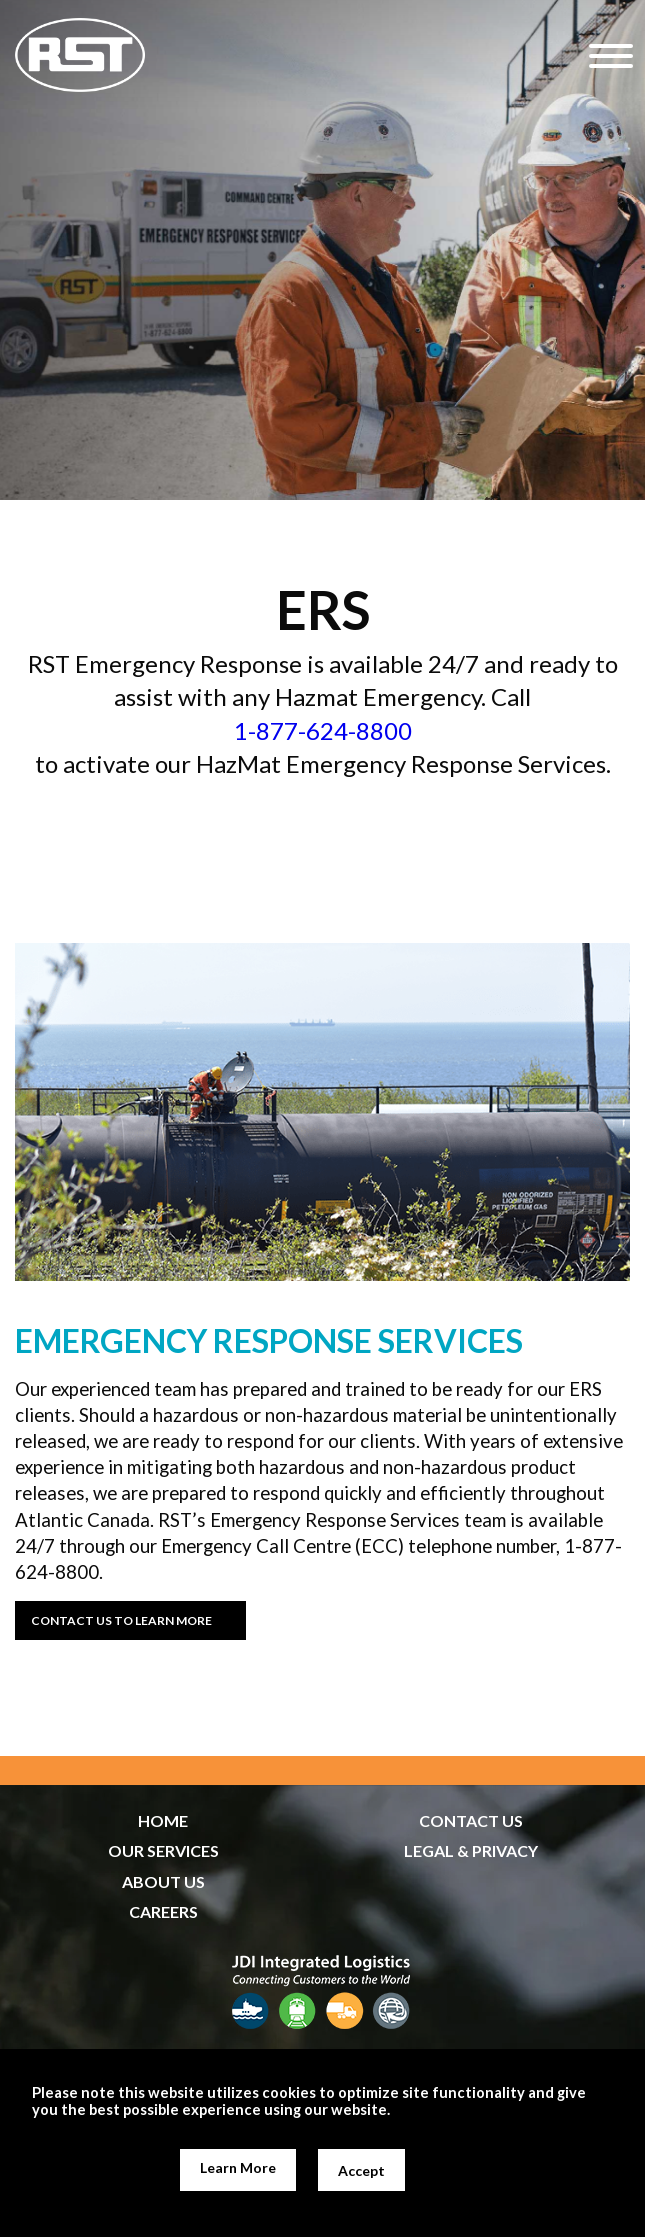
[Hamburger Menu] (608, 55)
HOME (163, 1820)
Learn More (238, 2167)
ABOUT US (163, 1881)
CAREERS (163, 1911)
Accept (361, 2170)
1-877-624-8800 (323, 730)
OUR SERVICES (163, 1850)
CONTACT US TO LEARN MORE (121, 1620)
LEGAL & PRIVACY (471, 1850)
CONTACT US (471, 1820)
